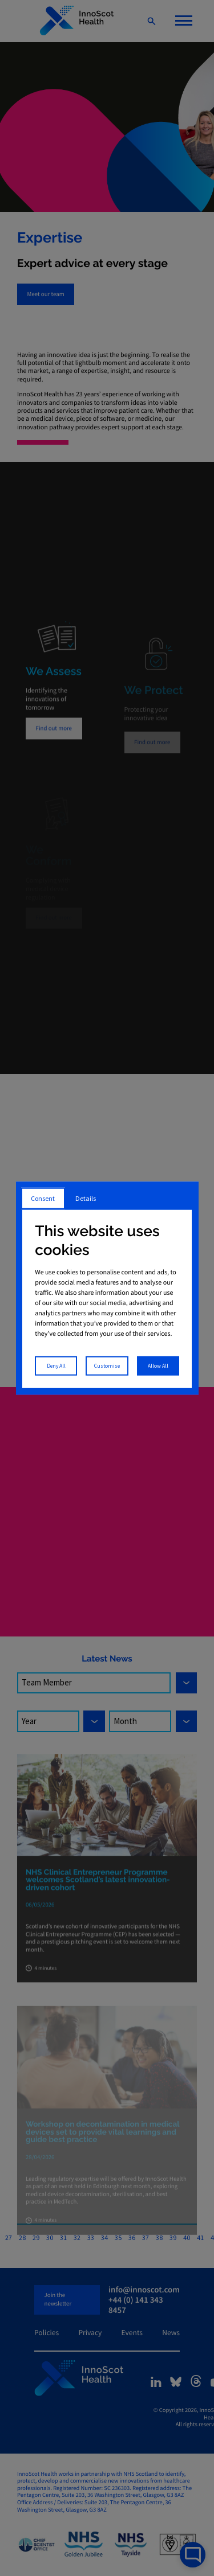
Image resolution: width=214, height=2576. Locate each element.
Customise (107, 1365)
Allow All (158, 1365)
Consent (43, 1198)
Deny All (56, 1365)
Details (85, 1198)
